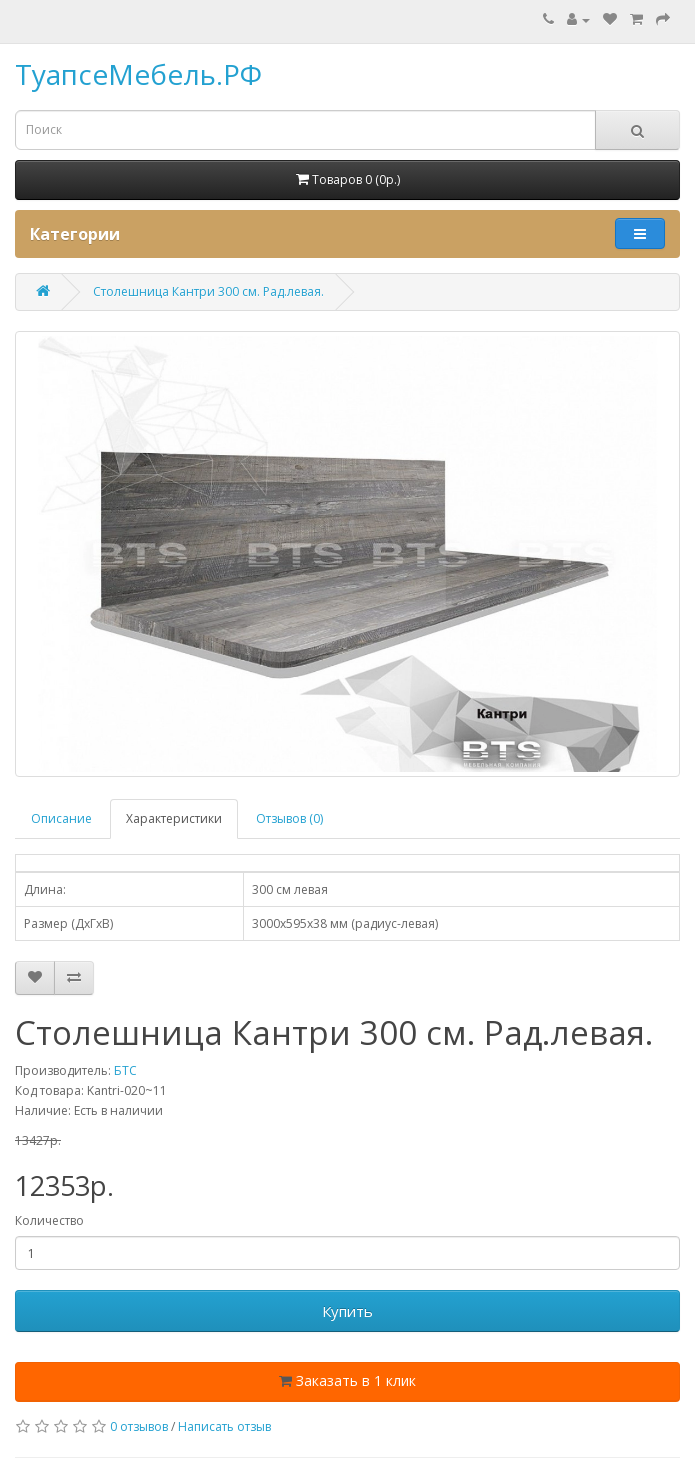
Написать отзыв (224, 1426)
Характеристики (174, 818)
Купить (347, 1311)
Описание (61, 818)
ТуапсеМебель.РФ (138, 74)
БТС (125, 1070)
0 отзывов (139, 1426)
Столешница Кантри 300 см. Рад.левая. (208, 291)
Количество (49, 1220)
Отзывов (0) (289, 818)
